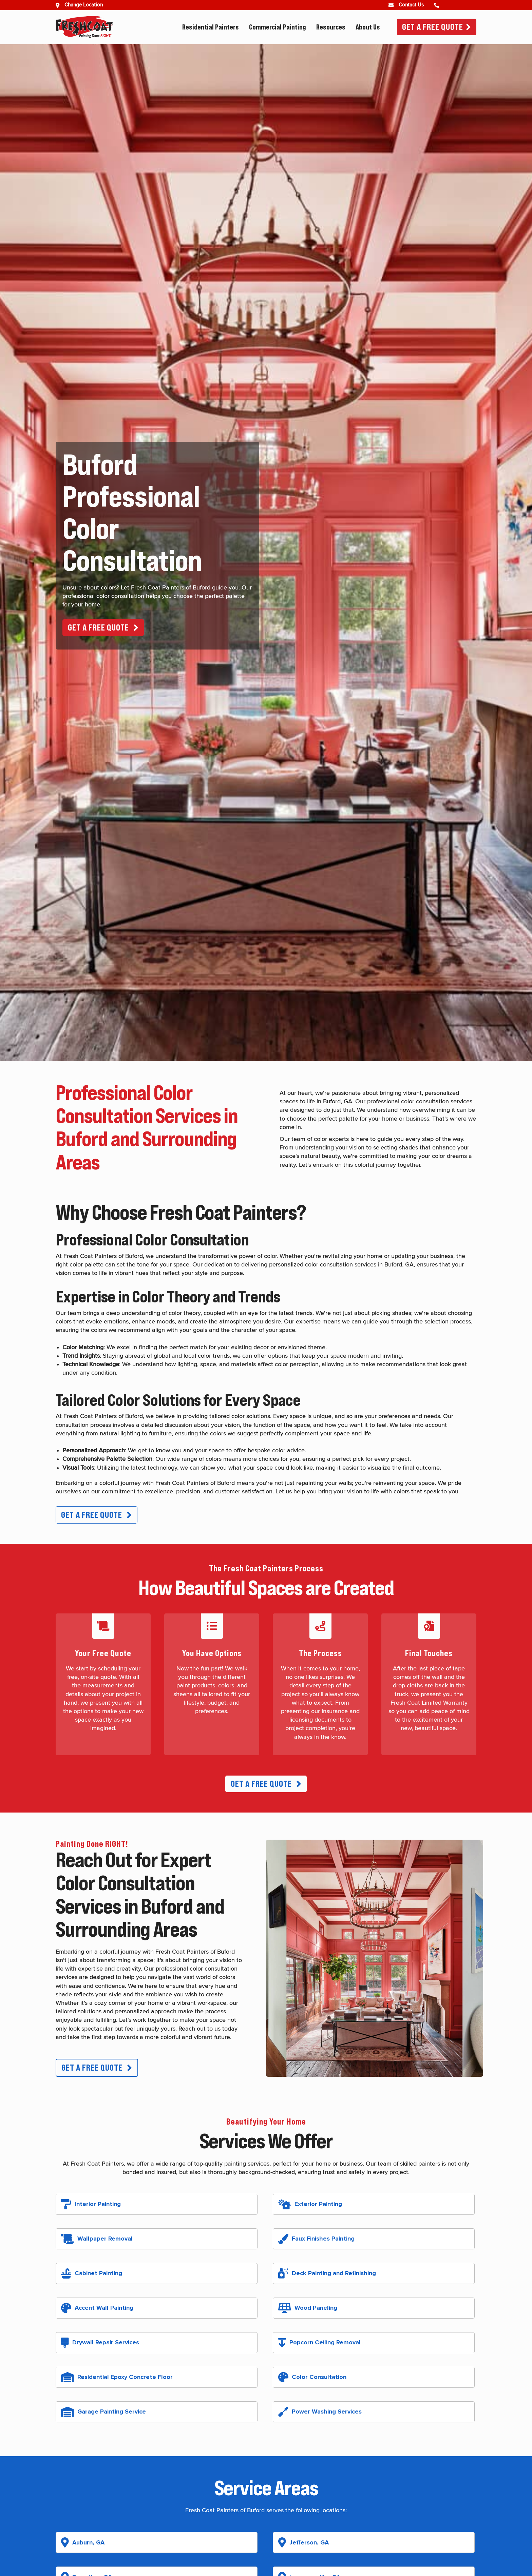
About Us (368, 27)
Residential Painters (210, 27)
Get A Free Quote (432, 27)
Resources (330, 27)
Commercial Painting (277, 27)
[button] (103, 627)
